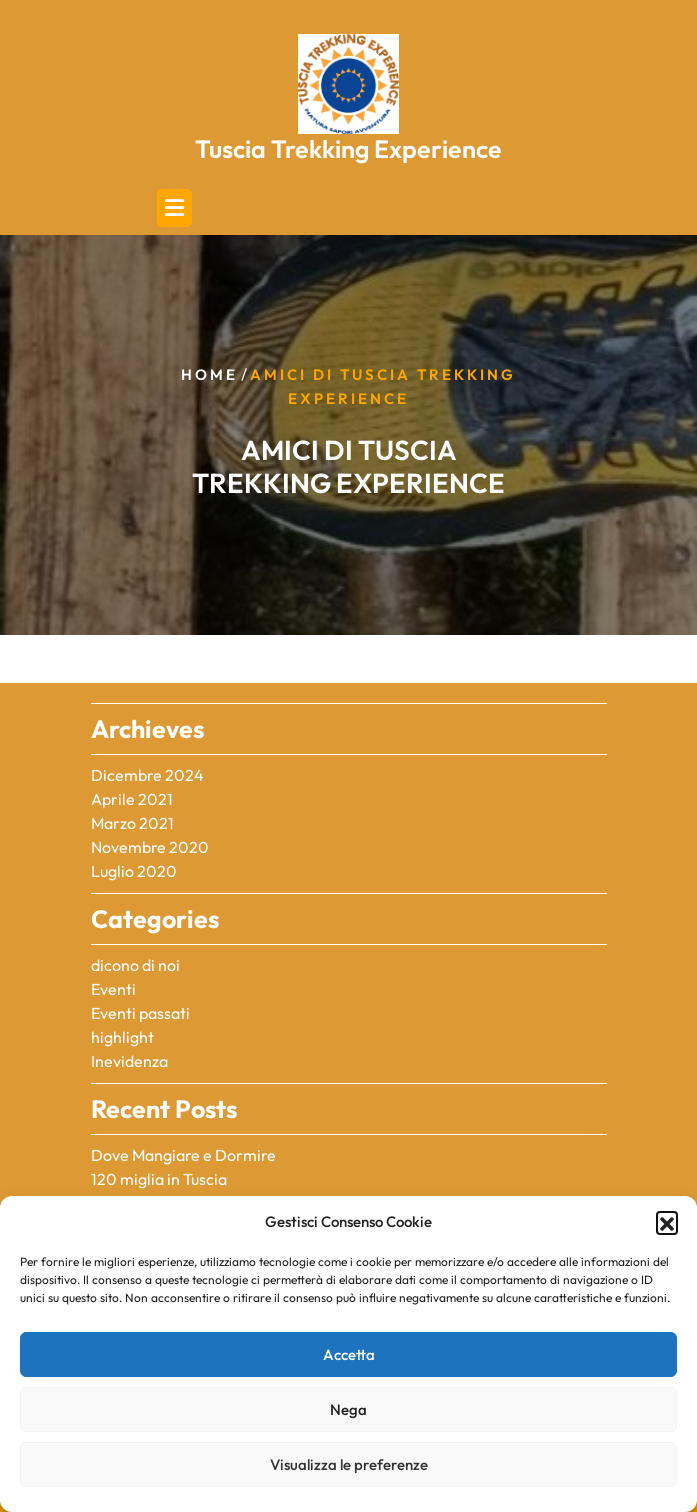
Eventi (113, 989)
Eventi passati (140, 1013)
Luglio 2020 (134, 871)
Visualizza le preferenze (349, 1464)
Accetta (349, 1354)
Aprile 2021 (132, 799)
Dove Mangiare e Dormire (183, 1155)
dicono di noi (135, 965)
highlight (122, 1037)
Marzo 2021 (132, 823)
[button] (667, 1222)
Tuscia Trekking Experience (348, 149)
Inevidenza (129, 1061)
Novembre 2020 (150, 847)
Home (209, 374)
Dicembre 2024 (147, 775)
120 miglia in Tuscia (159, 1179)
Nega (348, 1409)
